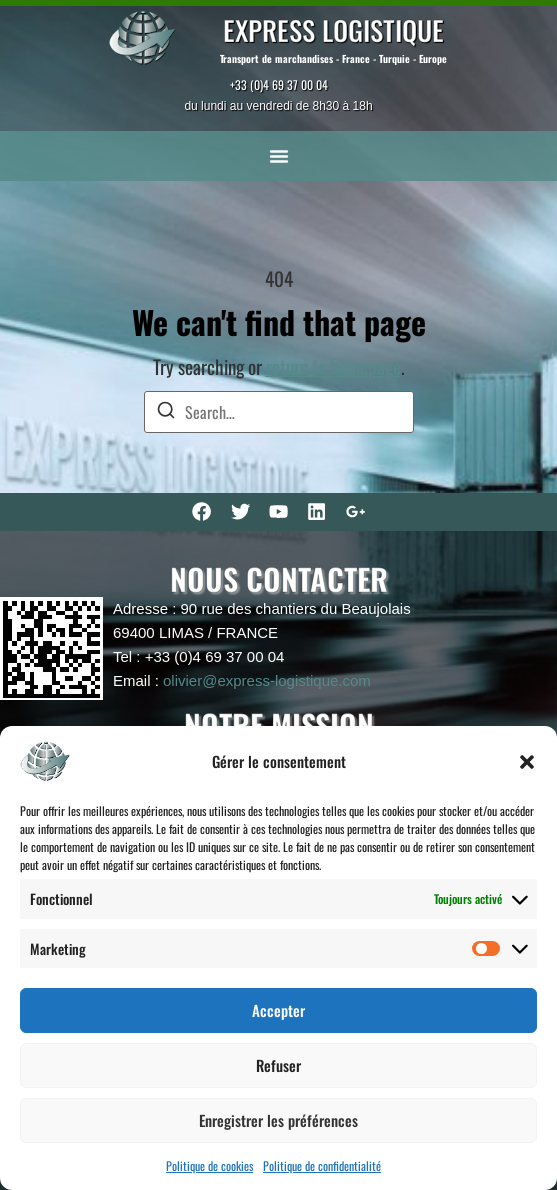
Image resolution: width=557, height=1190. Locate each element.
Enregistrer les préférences (278, 1120)
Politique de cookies (209, 1165)
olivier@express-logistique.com (267, 680)
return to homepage (333, 366)
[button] (527, 762)
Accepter (278, 1010)
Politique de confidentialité (322, 1165)
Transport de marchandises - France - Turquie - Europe (333, 58)
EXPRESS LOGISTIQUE (333, 30)
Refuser (278, 1065)
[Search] (166, 412)
